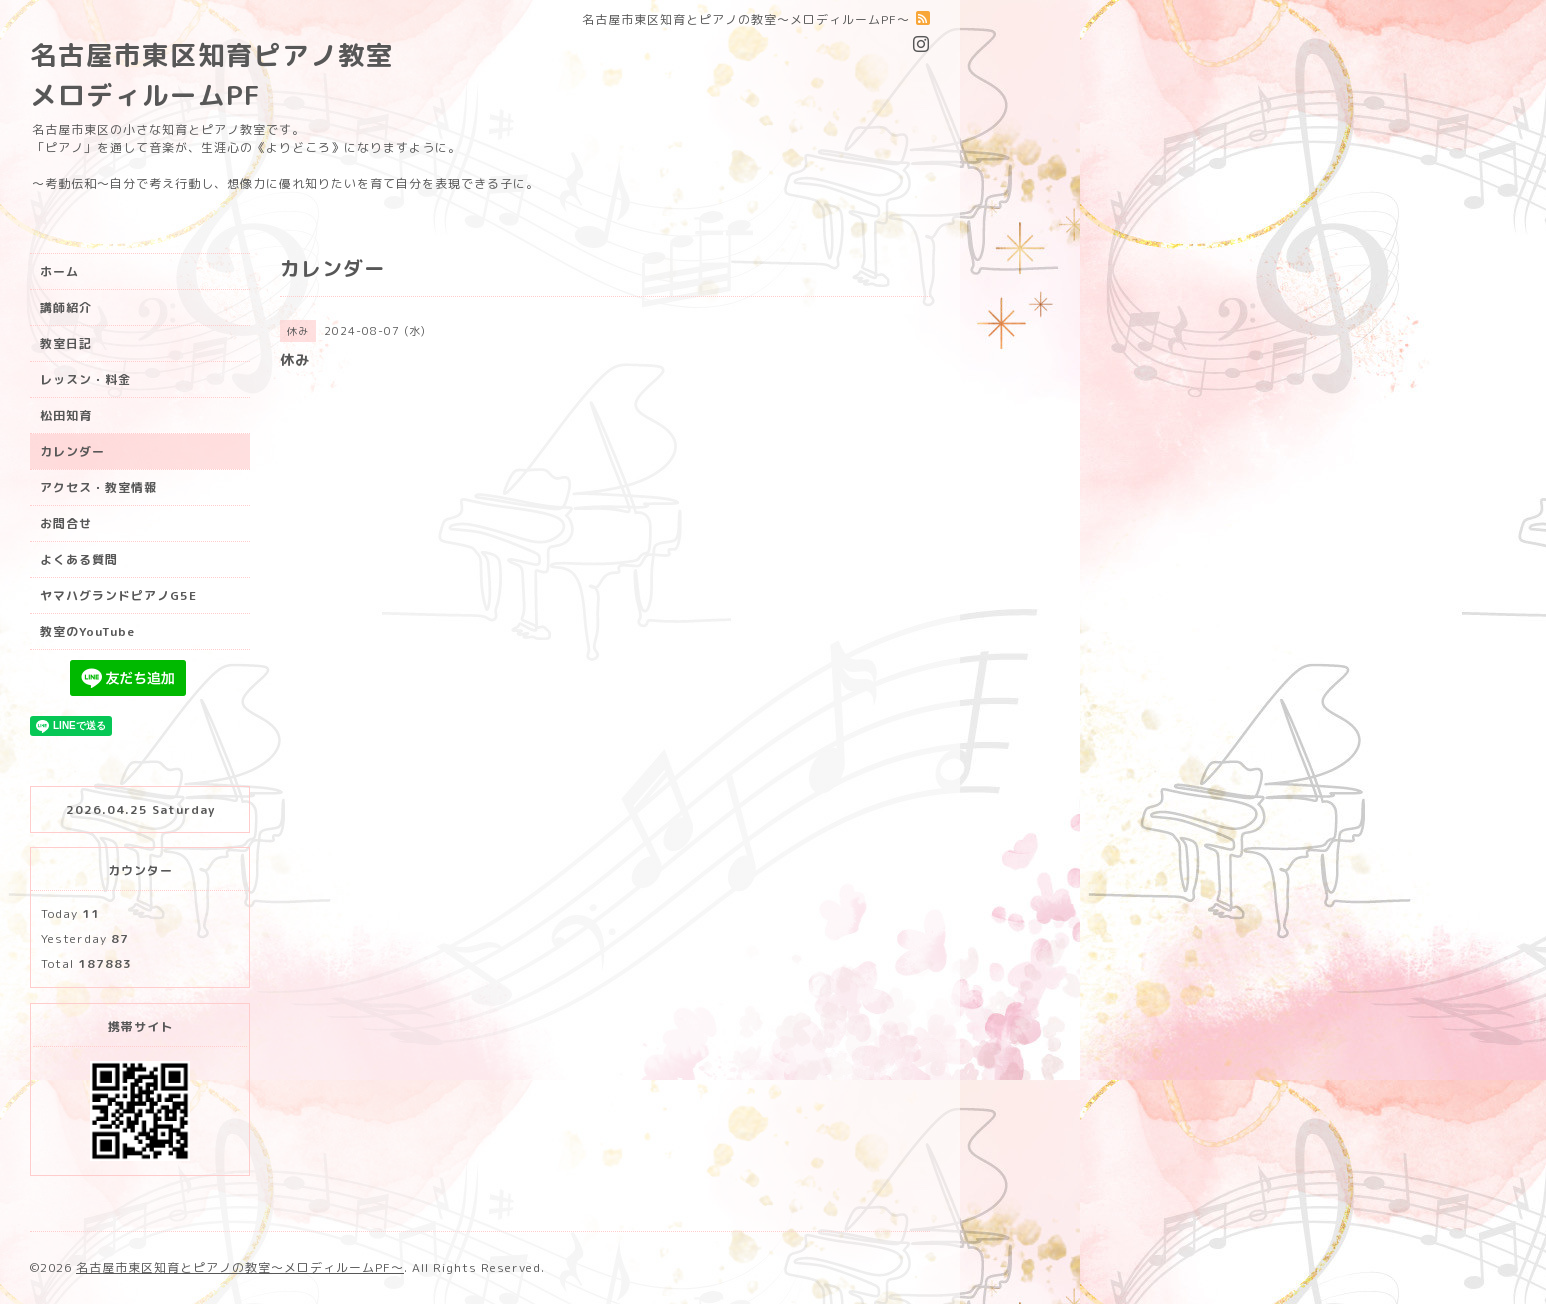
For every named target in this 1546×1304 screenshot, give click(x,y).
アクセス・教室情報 (98, 487)
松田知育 (66, 415)
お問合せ (66, 523)
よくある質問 (79, 559)
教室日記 (66, 343)
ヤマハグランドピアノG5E (118, 595)
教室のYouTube (87, 631)
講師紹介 (66, 307)
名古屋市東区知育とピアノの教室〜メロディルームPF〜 (240, 1267)
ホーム (59, 271)
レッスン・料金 (85, 379)
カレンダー (72, 451)
